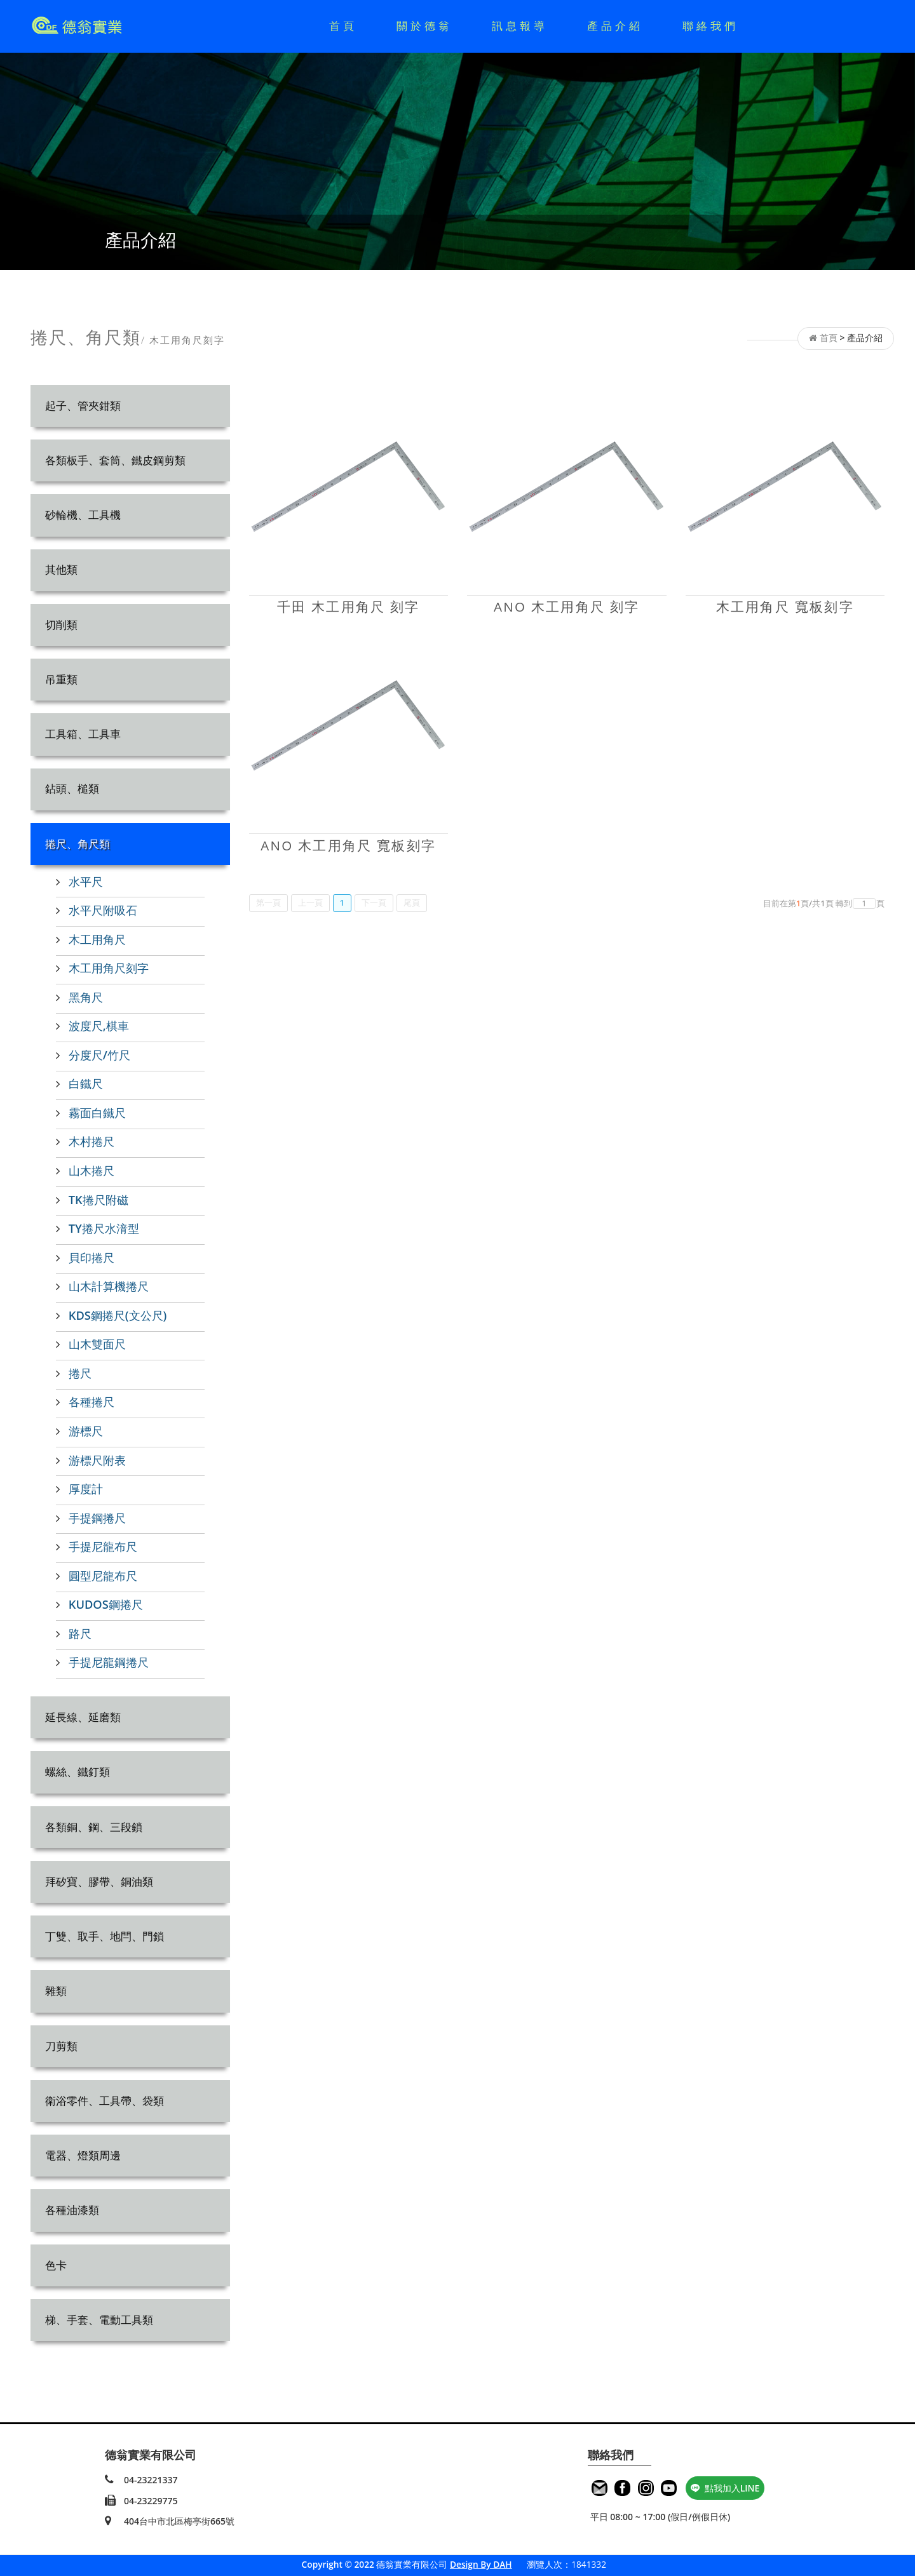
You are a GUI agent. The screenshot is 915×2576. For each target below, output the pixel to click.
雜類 (56, 1990)
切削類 (61, 624)
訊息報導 (520, 25)
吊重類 (61, 679)
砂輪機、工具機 (83, 514)
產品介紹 (615, 25)
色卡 (56, 2265)
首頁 (343, 25)
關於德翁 (424, 25)
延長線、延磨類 (83, 1717)
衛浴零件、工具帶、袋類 (104, 2100)
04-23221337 (151, 2480)
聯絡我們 (710, 25)
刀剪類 (61, 2046)
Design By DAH (481, 2564)
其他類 (61, 569)
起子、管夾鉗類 (83, 405)
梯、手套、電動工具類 (99, 2319)
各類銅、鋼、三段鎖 (93, 1827)
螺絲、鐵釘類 (77, 1771)
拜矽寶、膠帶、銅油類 (99, 1881)
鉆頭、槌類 (72, 788)
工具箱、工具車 (83, 734)
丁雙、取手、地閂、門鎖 (104, 1936)
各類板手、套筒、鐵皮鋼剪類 (115, 460)
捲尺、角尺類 (77, 843)
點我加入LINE (725, 2488)
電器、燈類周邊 (83, 2155)
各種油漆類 (72, 2210)
